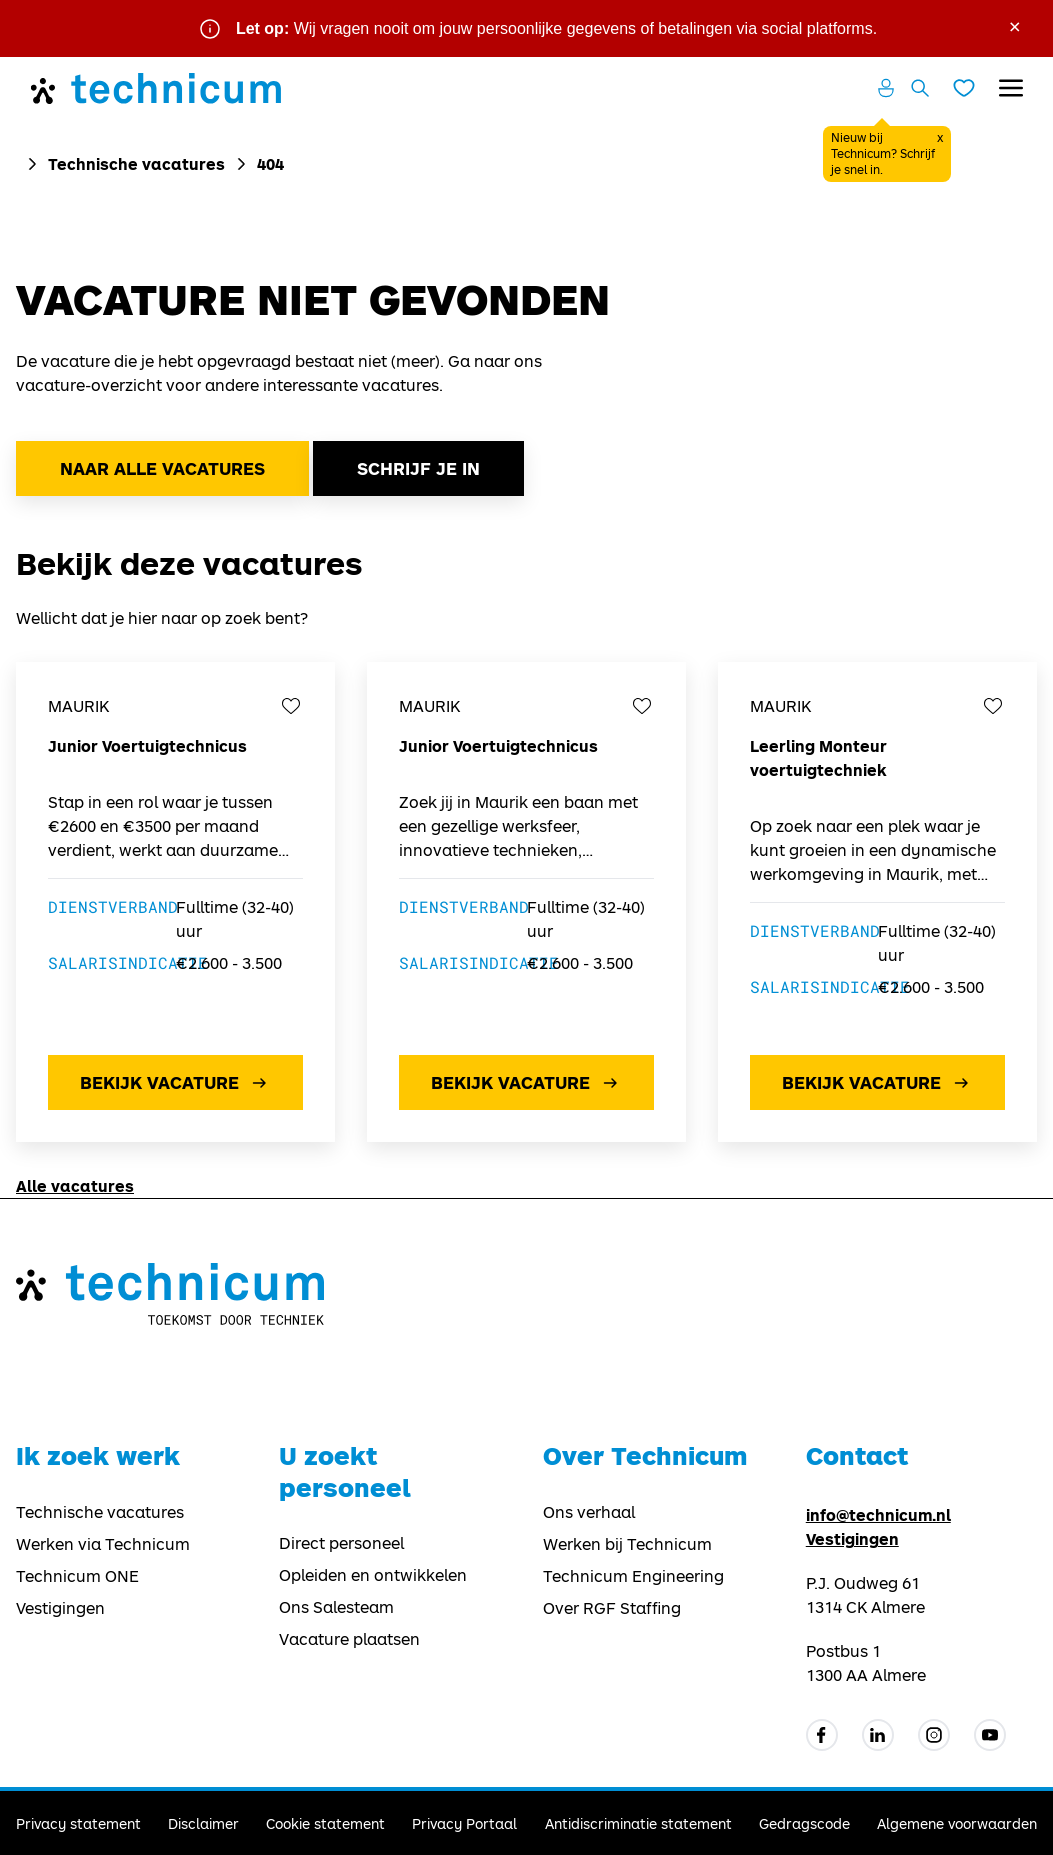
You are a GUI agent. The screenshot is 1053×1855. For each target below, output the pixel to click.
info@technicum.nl (878, 1514)
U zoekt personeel (345, 1471)
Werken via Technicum (103, 1544)
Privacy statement (78, 1823)
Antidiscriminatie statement (638, 1823)
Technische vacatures (136, 163)
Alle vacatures (75, 1185)
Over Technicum (645, 1455)
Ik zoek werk (98, 1455)
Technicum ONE (77, 1576)
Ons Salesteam (336, 1607)
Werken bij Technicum (627, 1544)
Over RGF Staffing (612, 1608)
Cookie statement (325, 1823)
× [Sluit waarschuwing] (1015, 25)
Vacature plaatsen (349, 1639)
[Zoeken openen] (920, 88)
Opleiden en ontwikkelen (373, 1575)
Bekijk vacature (175, 1083)
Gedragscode (804, 1823)
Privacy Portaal (464, 1823)
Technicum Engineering (633, 1576)
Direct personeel (341, 1543)
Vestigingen (60, 1608)
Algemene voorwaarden (957, 1823)
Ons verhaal (589, 1512)
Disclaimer (203, 1823)
